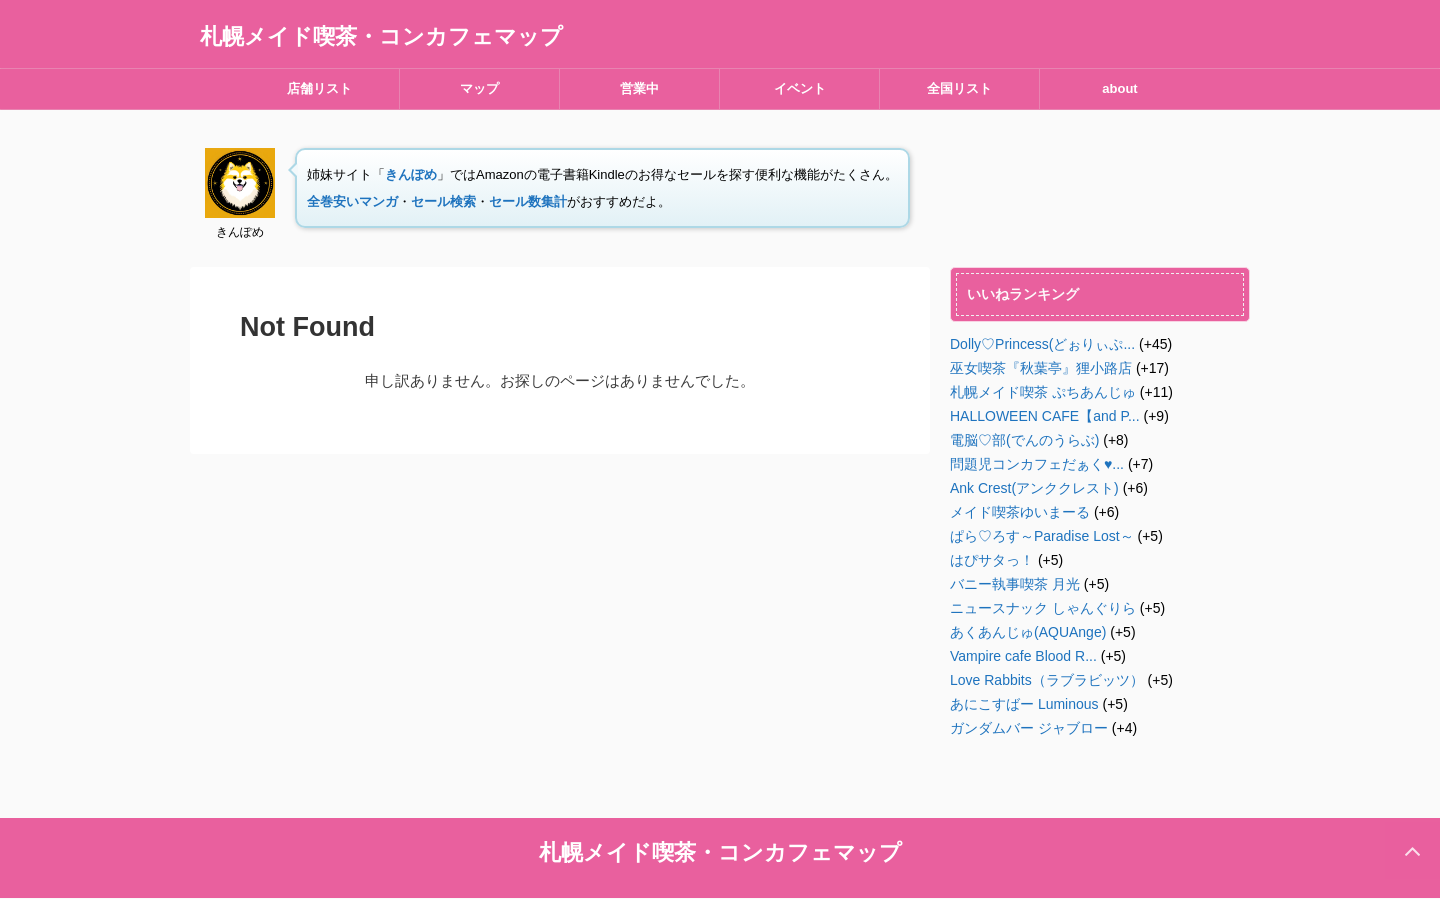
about (1119, 88)
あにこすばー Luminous (1024, 704)
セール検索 (443, 201)
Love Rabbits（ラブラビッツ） (1047, 680)
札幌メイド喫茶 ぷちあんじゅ (1043, 392)
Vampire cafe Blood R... (1023, 656)
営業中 (639, 88)
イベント (800, 88)
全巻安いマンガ (352, 201)
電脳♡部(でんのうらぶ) (1024, 440)
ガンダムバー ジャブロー (1029, 728)
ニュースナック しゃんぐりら (1043, 608)
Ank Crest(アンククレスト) (1034, 488)
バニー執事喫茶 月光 (1015, 584)
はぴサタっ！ (992, 560)
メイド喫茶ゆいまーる (1020, 512)
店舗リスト (319, 88)
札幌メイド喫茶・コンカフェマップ (381, 36)
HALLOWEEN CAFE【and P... (1045, 416)
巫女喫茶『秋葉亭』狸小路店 (1041, 368)
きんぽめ (411, 174)
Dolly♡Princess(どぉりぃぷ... (1042, 344)
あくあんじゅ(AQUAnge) (1028, 632)
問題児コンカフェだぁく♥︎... (1037, 464)
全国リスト (959, 88)
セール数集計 (528, 201)
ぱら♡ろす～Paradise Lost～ (1042, 536)
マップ (479, 88)
